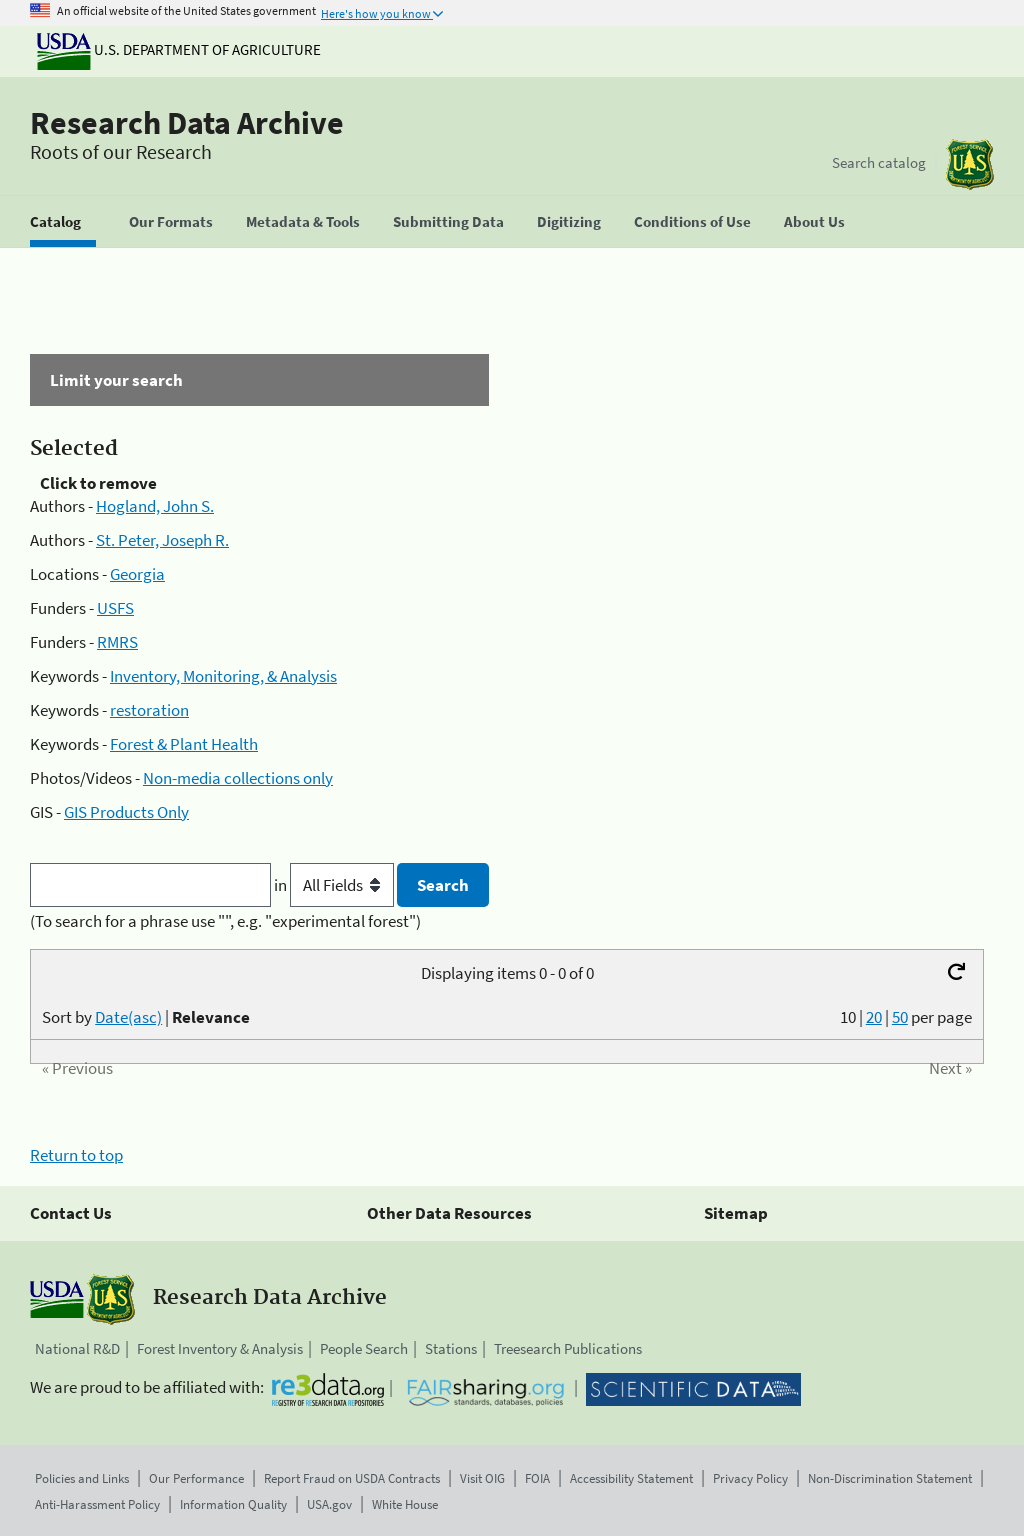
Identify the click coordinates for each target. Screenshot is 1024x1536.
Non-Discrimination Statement (890, 1478)
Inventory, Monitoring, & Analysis (223, 676)
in (335, 885)
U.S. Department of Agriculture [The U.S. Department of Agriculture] (179, 49)
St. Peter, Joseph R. (162, 540)
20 (874, 1017)
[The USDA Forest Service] (970, 164)
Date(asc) (128, 1017)
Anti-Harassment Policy (97, 1504)
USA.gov (329, 1504)
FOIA (537, 1478)
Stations (451, 1348)
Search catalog (879, 162)
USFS (115, 608)
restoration (149, 710)
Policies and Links (82, 1478)
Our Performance (196, 1478)
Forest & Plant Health (184, 744)
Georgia (137, 574)
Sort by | (146, 1017)
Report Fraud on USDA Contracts (352, 1478)
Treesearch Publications (568, 1348)
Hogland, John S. (155, 506)
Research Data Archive (187, 123)
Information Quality (233, 1504)
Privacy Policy (750, 1478)
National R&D (77, 1348)
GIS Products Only (126, 812)
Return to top (76, 1155)
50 (900, 1017)
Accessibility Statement (631, 1478)
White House (405, 1504)
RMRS (117, 642)
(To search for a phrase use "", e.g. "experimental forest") (225, 921)
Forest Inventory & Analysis (220, 1348)
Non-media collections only (238, 778)
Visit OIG (482, 1478)
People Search (364, 1348)
